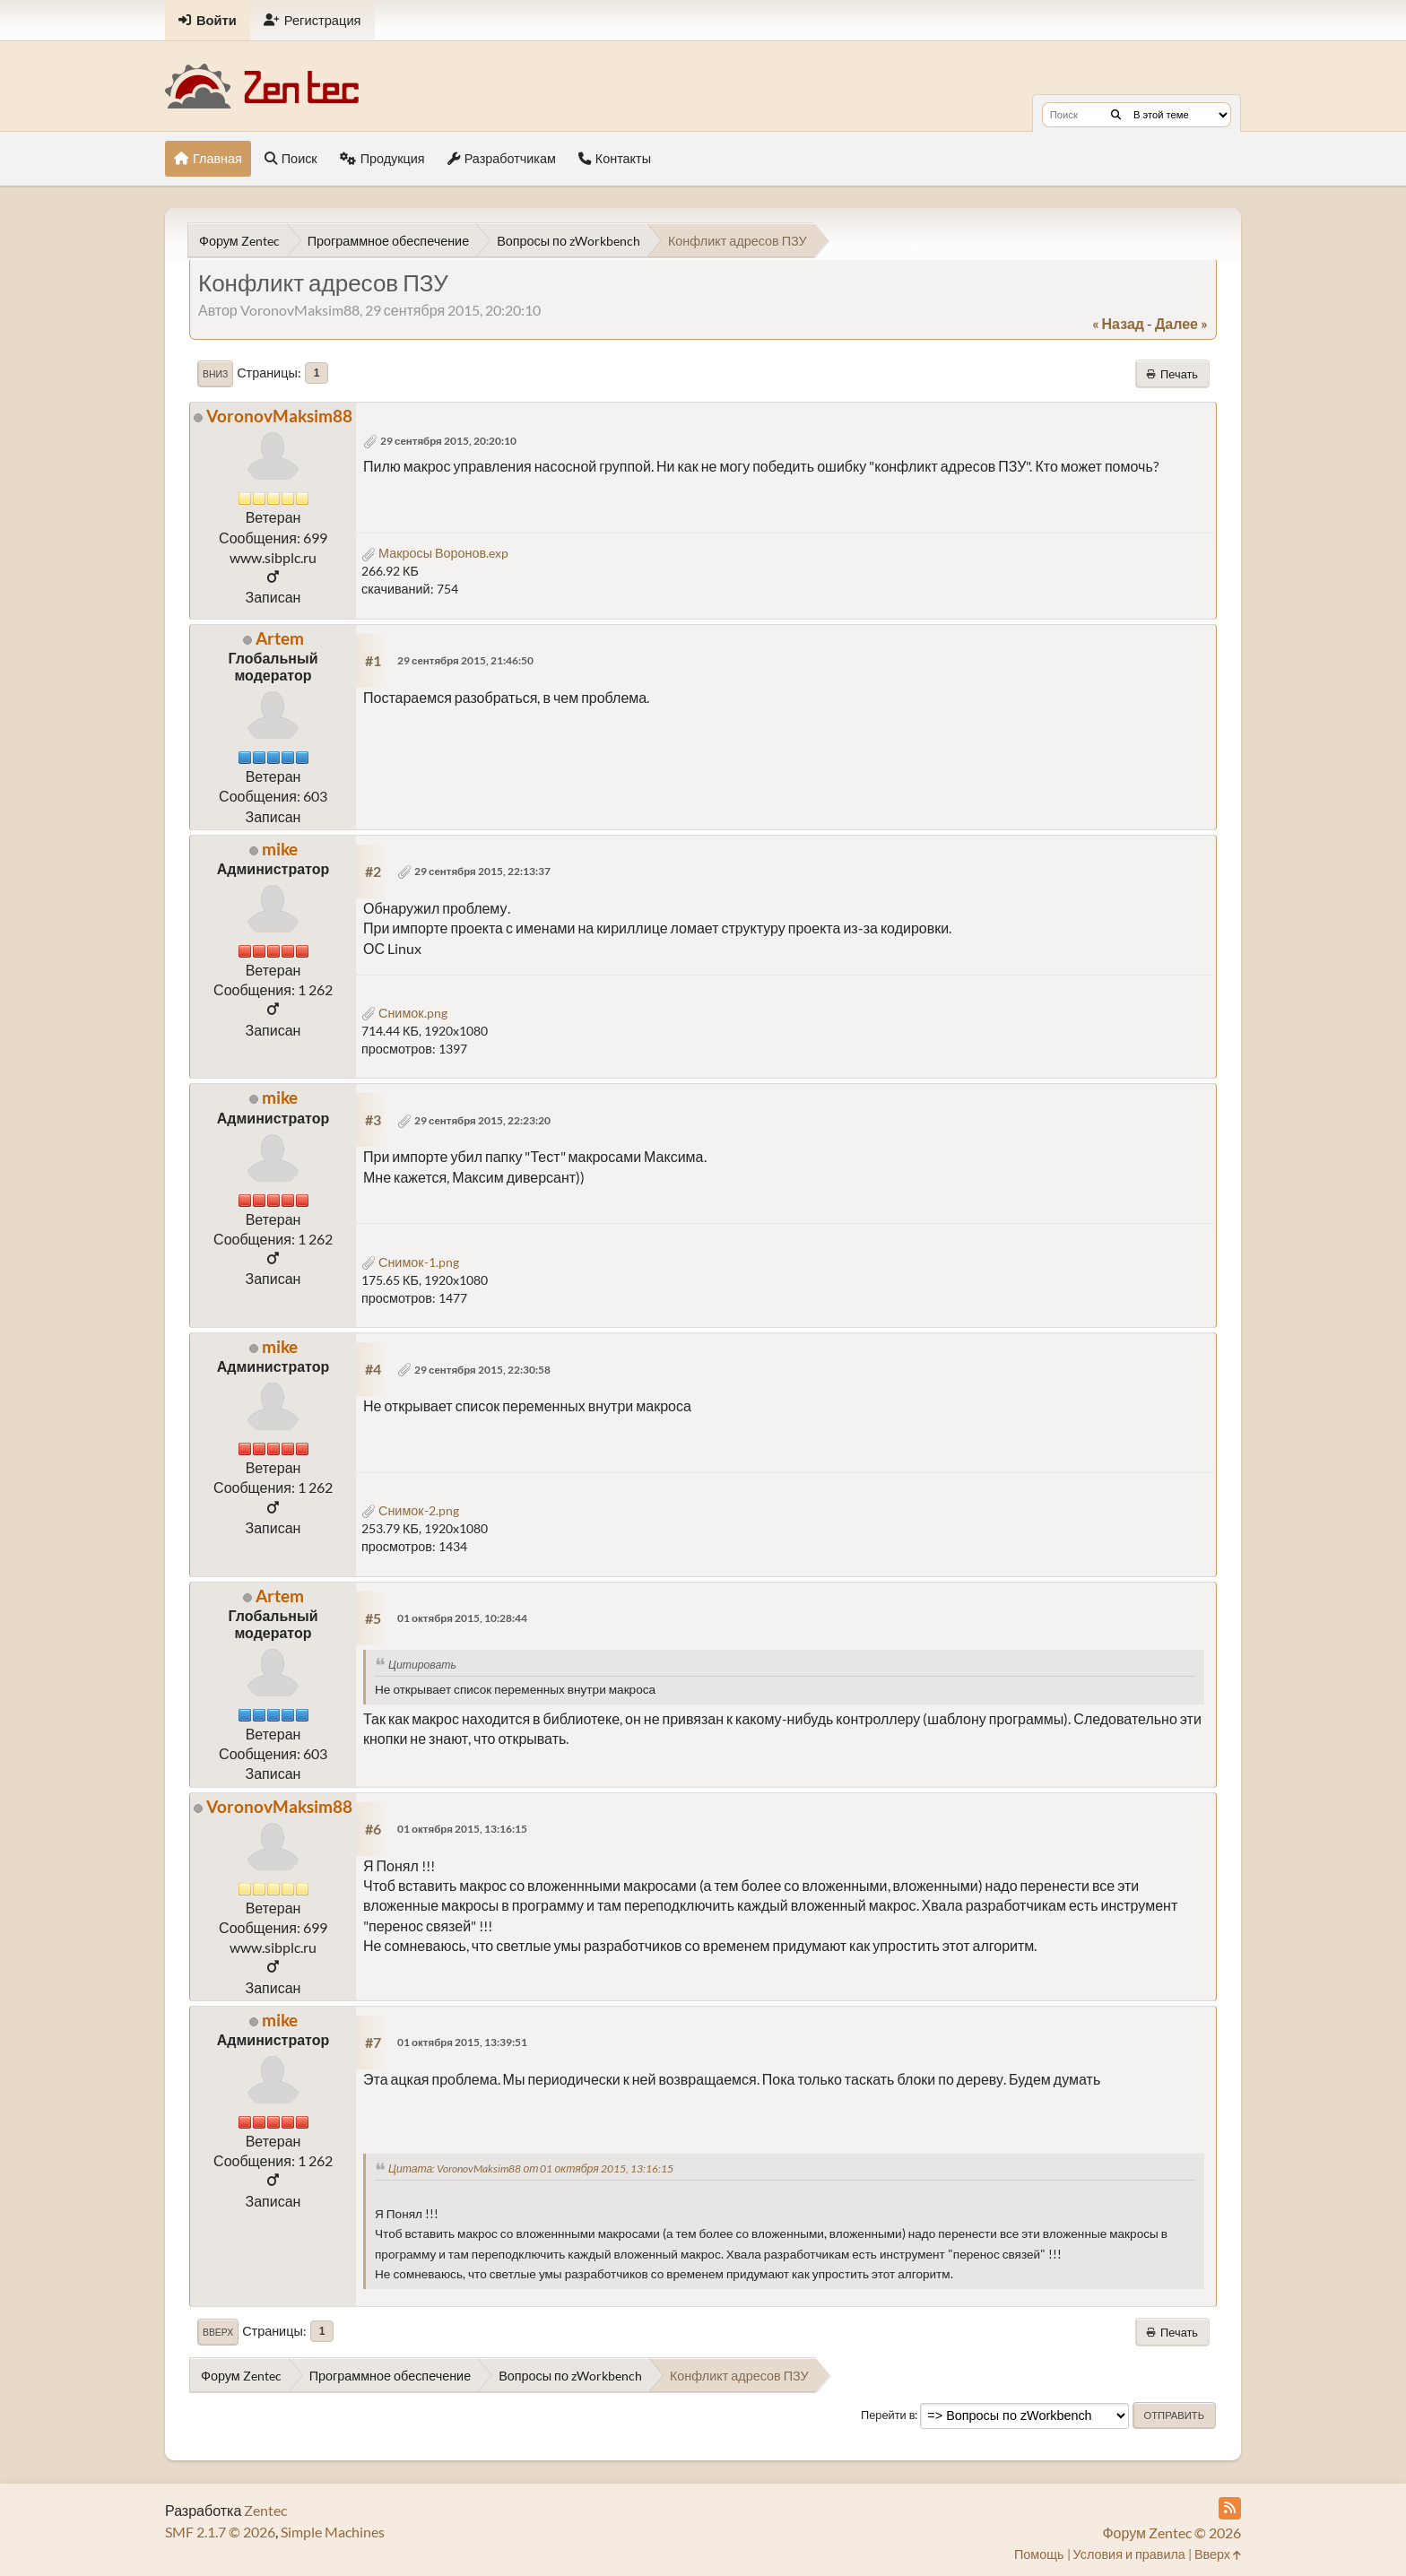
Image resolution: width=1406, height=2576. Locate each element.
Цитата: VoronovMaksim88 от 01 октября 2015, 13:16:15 (530, 2168)
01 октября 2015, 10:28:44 (462, 1618)
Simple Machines (333, 2531)
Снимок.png (404, 1012)
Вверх (218, 2332)
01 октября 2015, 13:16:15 (462, 1828)
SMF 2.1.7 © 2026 (220, 2531)
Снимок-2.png (410, 1510)
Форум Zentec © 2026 (1171, 2532)
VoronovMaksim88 (279, 415)
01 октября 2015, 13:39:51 (462, 2042)
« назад (1118, 323)
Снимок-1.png (410, 1262)
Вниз (215, 374)
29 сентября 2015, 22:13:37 (482, 871)
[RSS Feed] (1230, 2508)
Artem (280, 638)
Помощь (1039, 2554)
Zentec (265, 2510)
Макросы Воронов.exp (434, 552)
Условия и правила (1129, 2554)
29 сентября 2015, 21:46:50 (465, 660)
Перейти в (888, 2414)
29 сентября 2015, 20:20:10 (448, 441)
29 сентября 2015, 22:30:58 (482, 1369)
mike (280, 848)
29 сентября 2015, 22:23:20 (482, 1120)
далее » (1181, 323)
